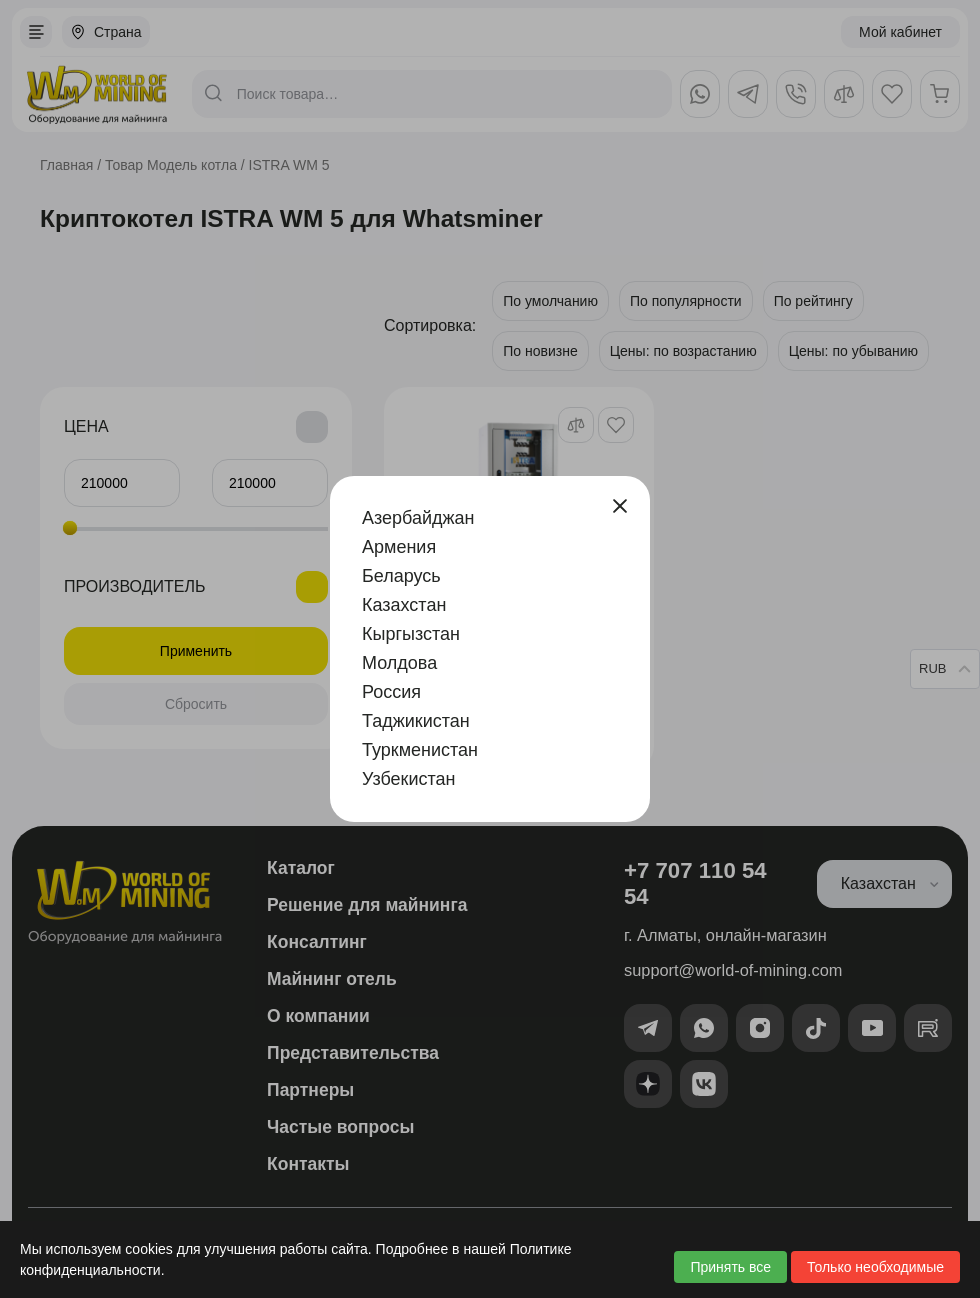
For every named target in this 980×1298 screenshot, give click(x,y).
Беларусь (401, 576)
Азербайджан (418, 518)
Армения (399, 547)
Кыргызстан (411, 634)
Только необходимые (875, 1267)
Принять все (730, 1267)
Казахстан (404, 605)
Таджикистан (416, 721)
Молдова (399, 663)
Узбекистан (409, 779)
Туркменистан (420, 750)
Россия (391, 692)
